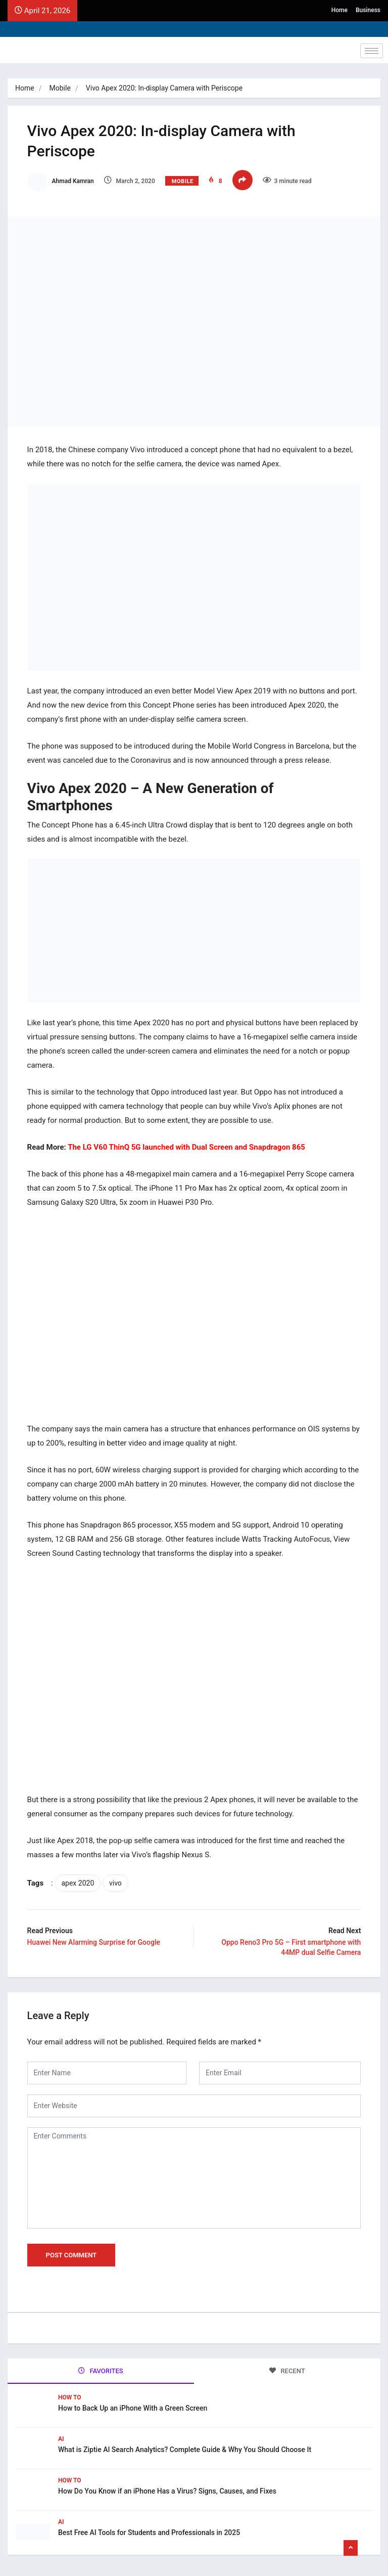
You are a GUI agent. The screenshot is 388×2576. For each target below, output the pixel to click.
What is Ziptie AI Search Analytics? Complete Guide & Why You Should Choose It (184, 2446)
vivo (116, 1880)
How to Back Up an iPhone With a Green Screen (132, 2404)
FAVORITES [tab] (100, 2367)
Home (339, 10)
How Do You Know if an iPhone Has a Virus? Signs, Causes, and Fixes (167, 2487)
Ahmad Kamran (61, 181)
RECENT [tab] (287, 2367)
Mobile (60, 88)
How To (69, 2393)
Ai (61, 2435)
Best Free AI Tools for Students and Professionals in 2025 (149, 2529)
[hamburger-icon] (371, 50)
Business (368, 10)
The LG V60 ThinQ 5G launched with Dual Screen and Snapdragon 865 (187, 1145)
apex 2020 (78, 1880)
